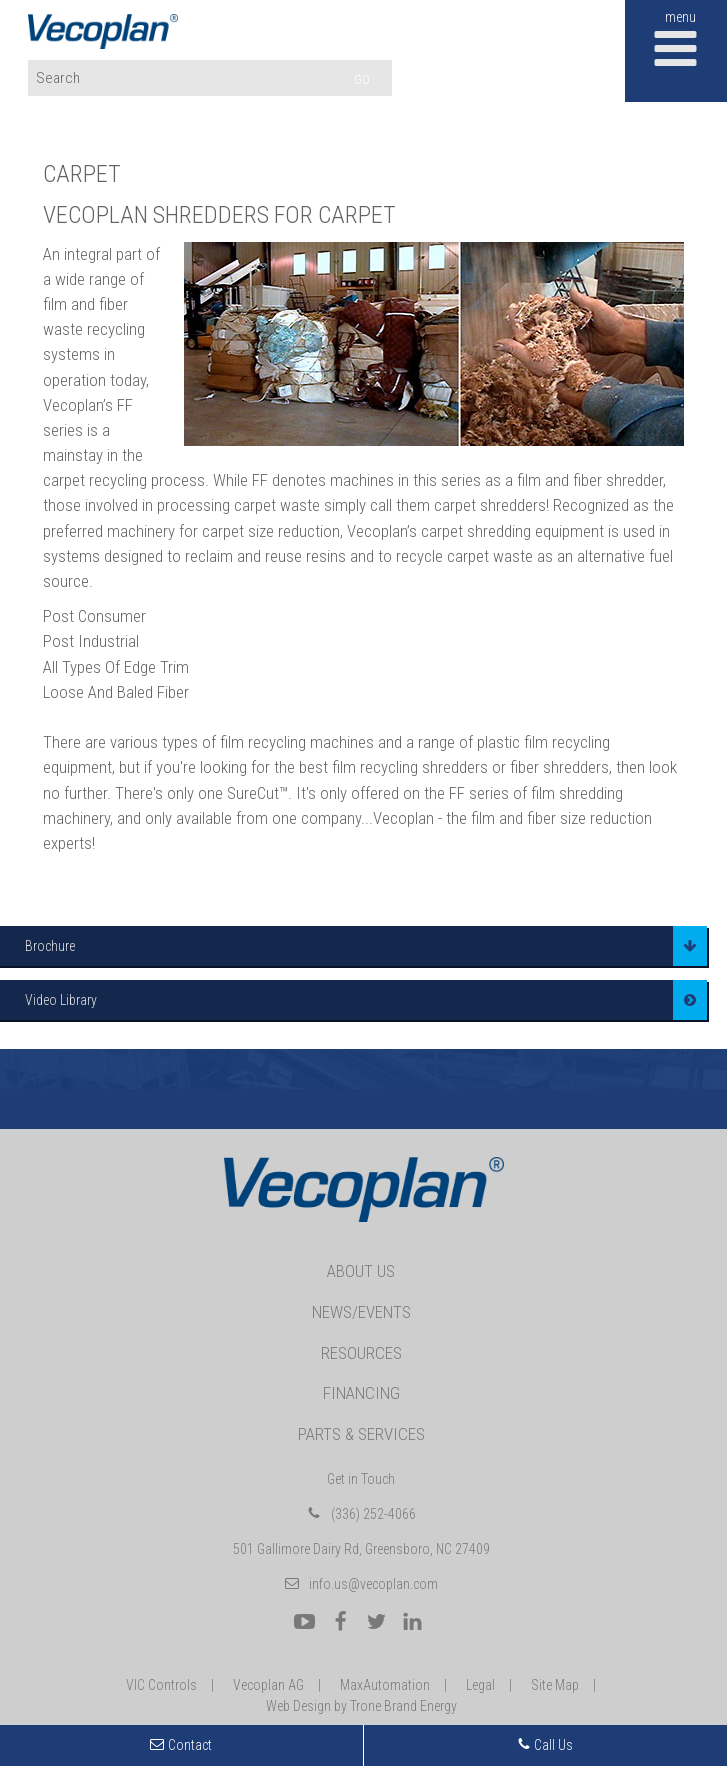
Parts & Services (361, 1434)
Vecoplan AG (268, 1685)
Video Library (61, 1000)
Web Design (298, 1706)
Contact (190, 1745)
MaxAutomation (385, 1685)
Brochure (50, 946)
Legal (480, 1685)
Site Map (555, 1685)
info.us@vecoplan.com (373, 1584)
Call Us (545, 1745)
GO (362, 79)
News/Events (361, 1312)
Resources (361, 1353)
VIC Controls (161, 1685)
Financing (361, 1393)
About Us (361, 1271)
